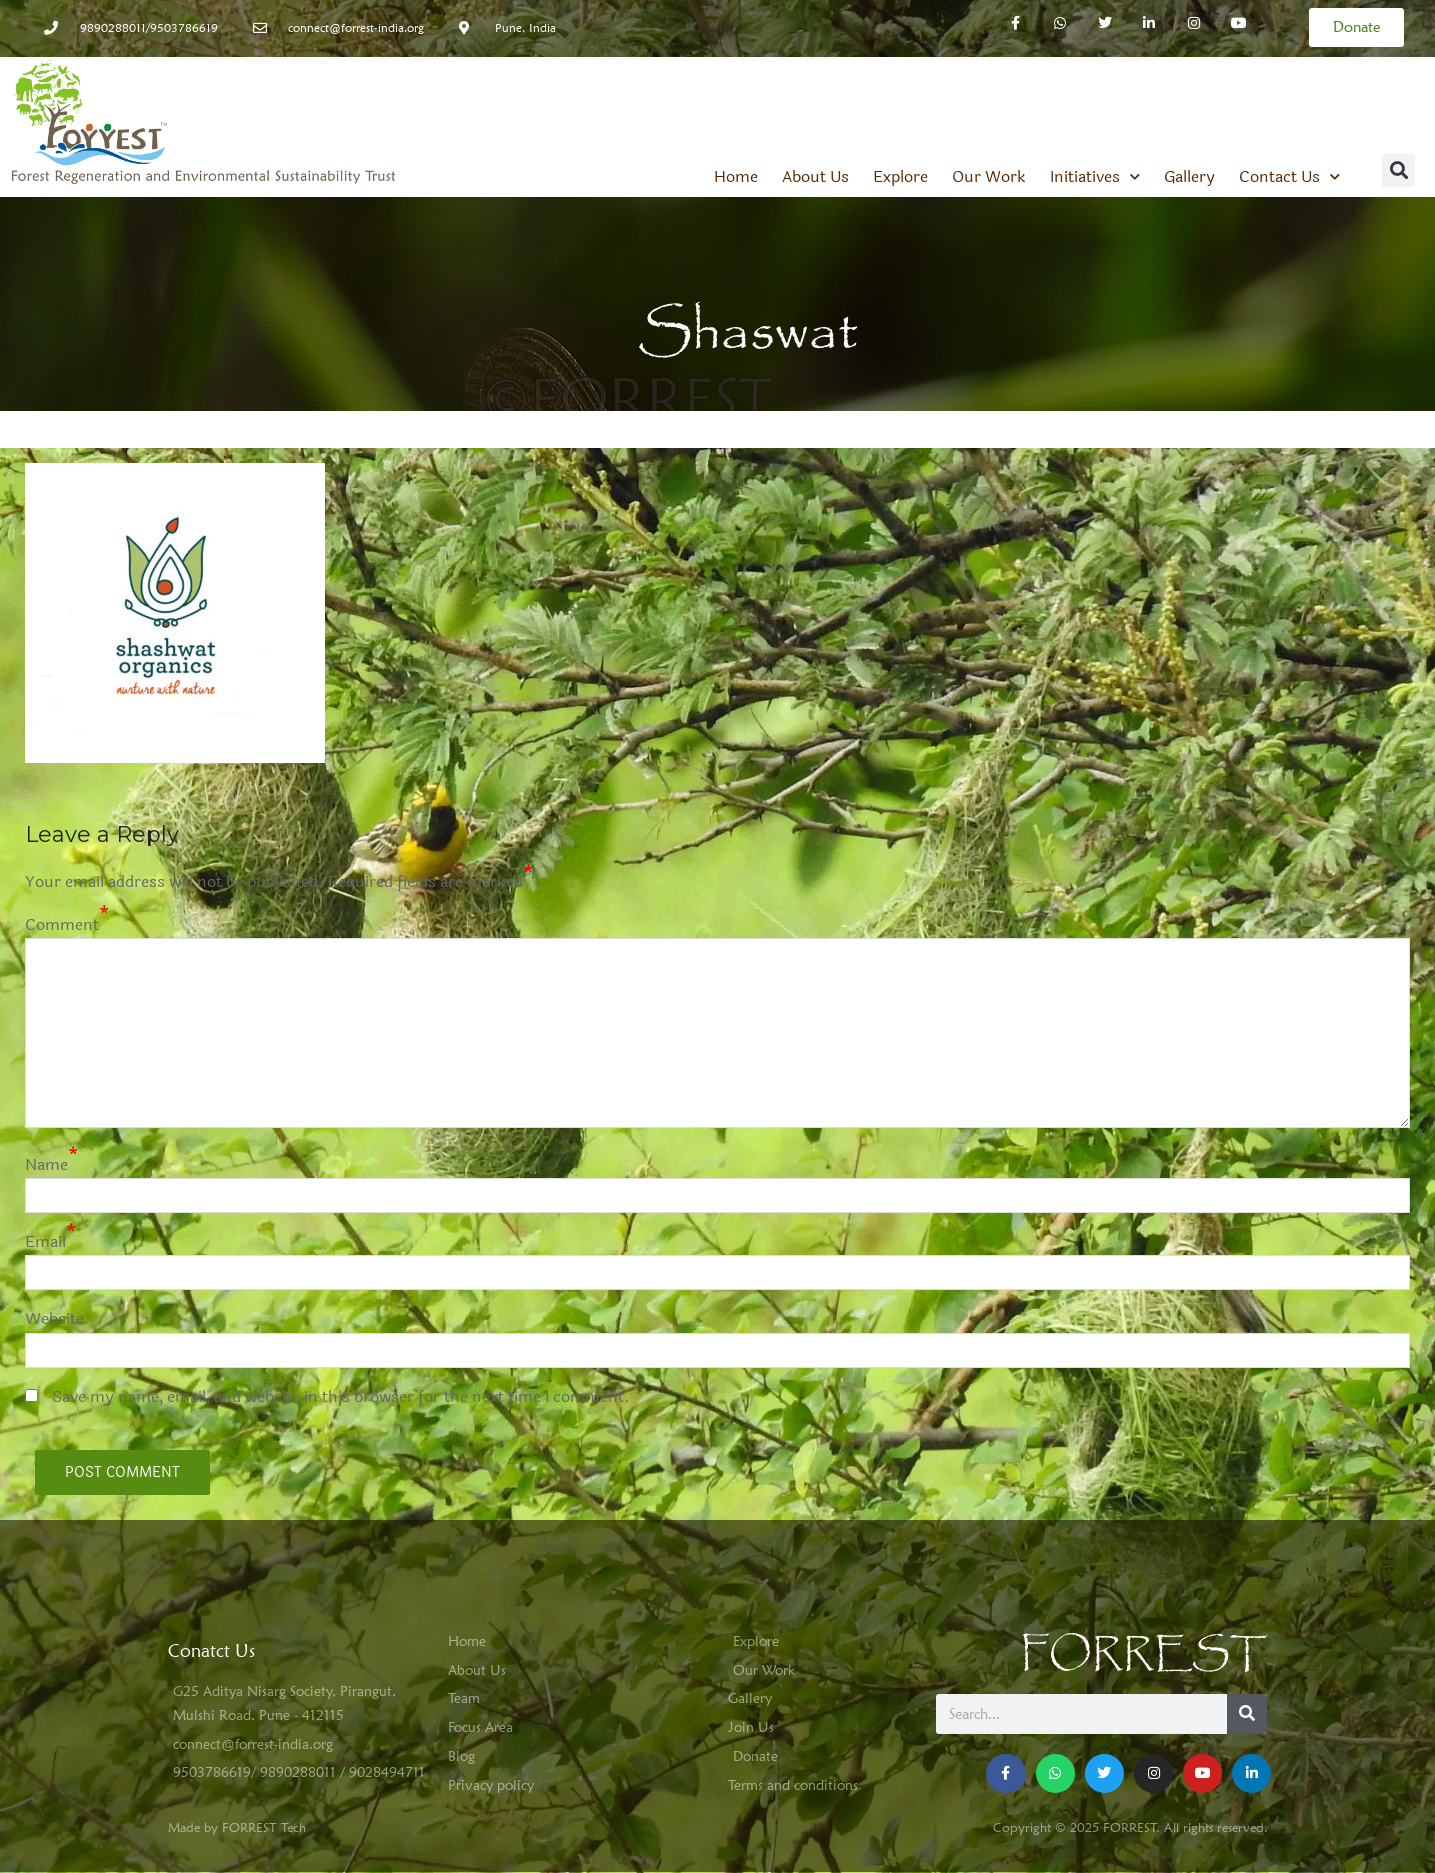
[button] (1398, 170)
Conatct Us (211, 1650)
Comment (62, 924)
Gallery (1189, 177)
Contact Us (1289, 177)
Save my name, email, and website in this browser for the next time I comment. (341, 1396)
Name (46, 1164)
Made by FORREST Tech (237, 1827)
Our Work (989, 177)
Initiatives (1095, 177)
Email (45, 1241)
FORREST (1143, 1654)
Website (54, 1318)
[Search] (1247, 1714)
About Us (815, 177)
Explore (900, 177)
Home (736, 177)
